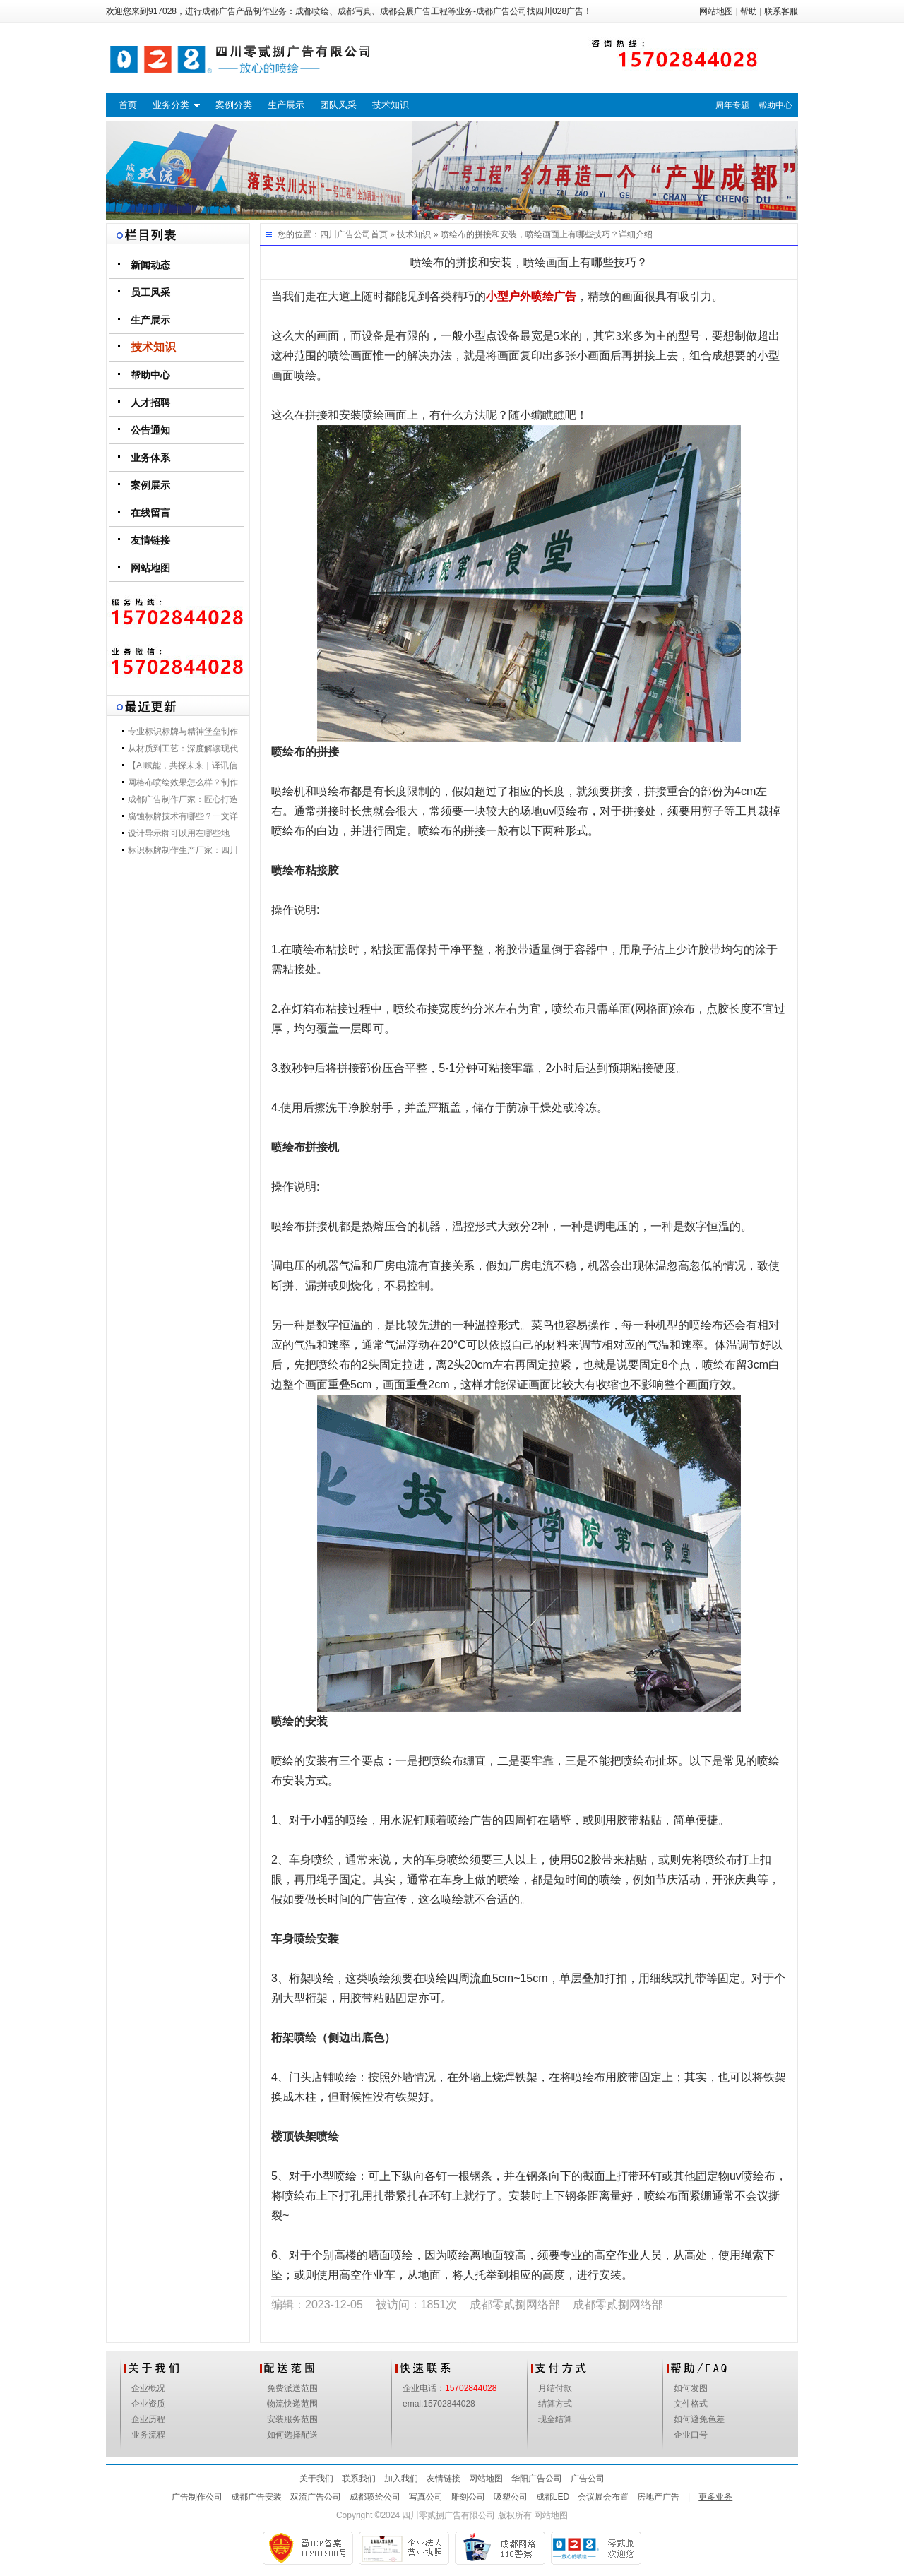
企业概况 (148, 2388)
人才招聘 (150, 402)
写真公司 (426, 2497)
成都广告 (219, 11)
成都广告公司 (501, 11)
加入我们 (401, 2478)
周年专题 (732, 105)
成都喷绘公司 (375, 2497)
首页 (128, 105)
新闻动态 (150, 264)
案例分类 (233, 105)
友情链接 (150, 540)
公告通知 (150, 430)
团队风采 (338, 105)
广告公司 (588, 2478)
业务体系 (150, 457)
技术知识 (390, 105)
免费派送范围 (292, 2388)
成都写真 (354, 11)
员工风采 (150, 292)
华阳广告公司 (536, 2478)
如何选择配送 (292, 2435)
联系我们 (359, 2478)
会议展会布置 (603, 2497)
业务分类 (171, 105)
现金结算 (555, 2419)
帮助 (748, 11)
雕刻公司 (468, 2497)
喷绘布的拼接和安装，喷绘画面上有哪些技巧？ (530, 234)
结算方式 (555, 2404)
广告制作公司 (197, 2497)
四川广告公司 (345, 234)
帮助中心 (775, 105)
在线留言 (150, 512)
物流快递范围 (292, 2404)
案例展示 (150, 485)
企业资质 (148, 2404)
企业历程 (148, 2419)
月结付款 (555, 2388)
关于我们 (316, 2478)
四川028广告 (559, 11)
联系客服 (781, 11)
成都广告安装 (256, 2497)
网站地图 (716, 11)
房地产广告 (658, 2497)
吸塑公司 (511, 2497)
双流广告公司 (315, 2497)
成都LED (552, 2497)
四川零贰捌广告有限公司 (448, 2515)
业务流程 (148, 2435)
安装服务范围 (292, 2419)
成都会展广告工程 (414, 11)
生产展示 (286, 105)
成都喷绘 (312, 11)
